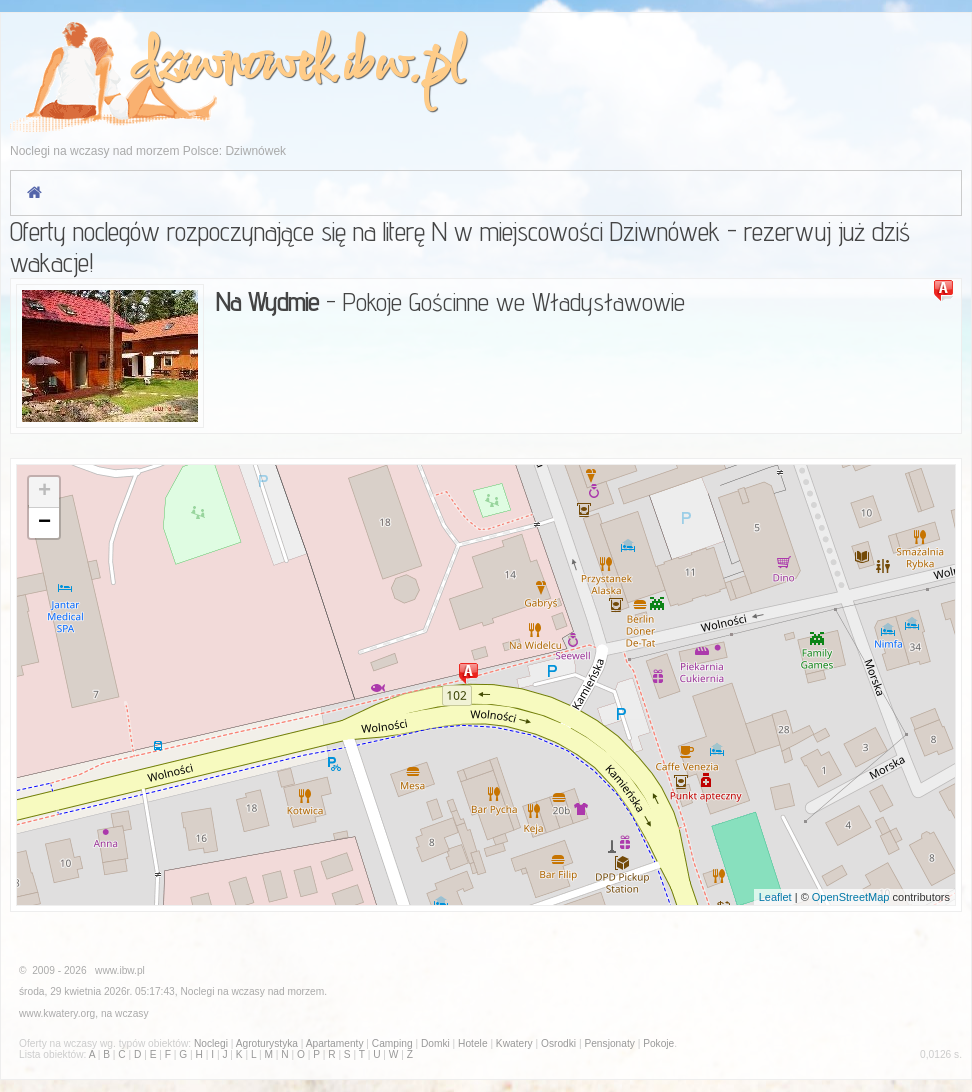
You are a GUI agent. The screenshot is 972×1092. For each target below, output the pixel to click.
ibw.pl (401, 66)
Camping (392, 1043)
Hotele (472, 1043)
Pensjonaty (609, 1043)
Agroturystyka (267, 1043)
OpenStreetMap (851, 897)
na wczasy (125, 1013)
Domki (435, 1043)
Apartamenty (335, 1043)
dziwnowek (229, 66)
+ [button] (44, 492)
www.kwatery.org (57, 1013)
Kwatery (514, 1043)
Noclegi (197, 991)
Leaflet (775, 897)
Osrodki (558, 1043)
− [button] (44, 523)
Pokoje (658, 1043)
